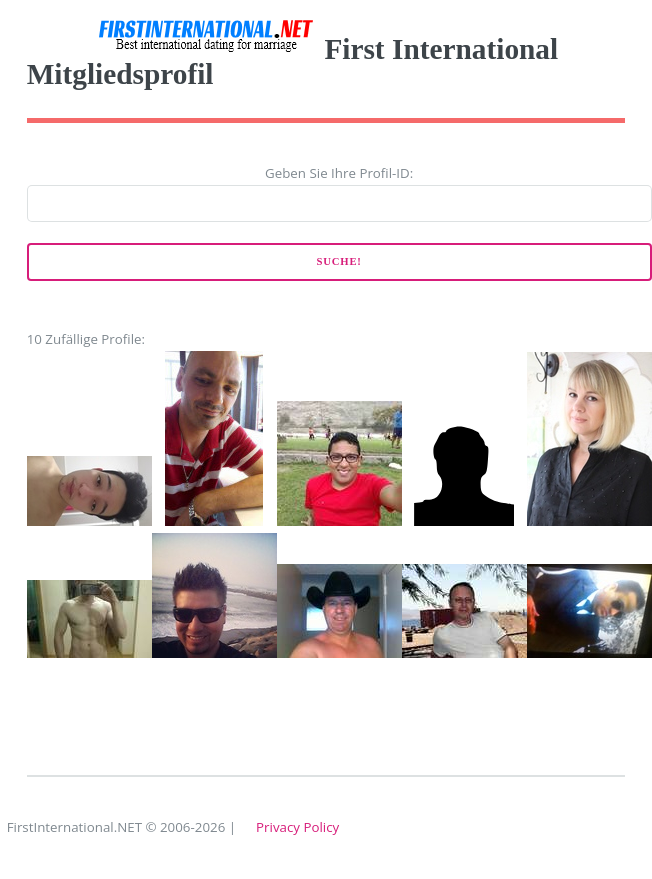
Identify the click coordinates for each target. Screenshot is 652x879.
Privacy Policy (297, 827)
